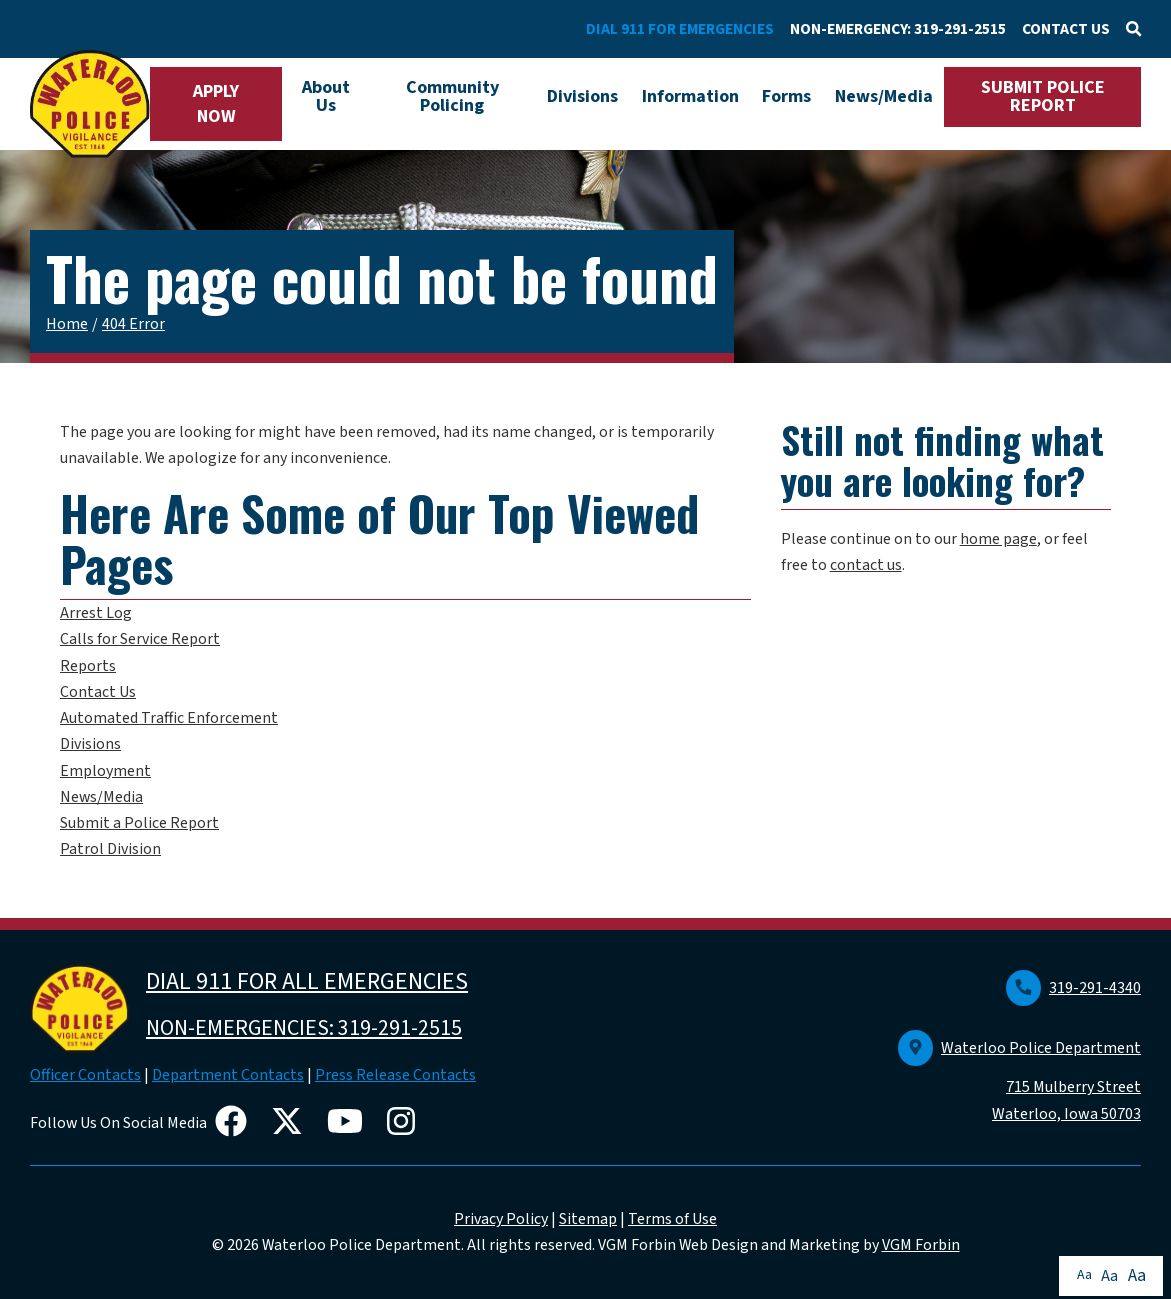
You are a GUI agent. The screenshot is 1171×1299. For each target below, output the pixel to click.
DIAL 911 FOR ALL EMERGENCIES (307, 981)
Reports (88, 666)
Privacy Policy (501, 1219)
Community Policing (452, 96)
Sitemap (588, 1219)
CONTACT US (1066, 29)
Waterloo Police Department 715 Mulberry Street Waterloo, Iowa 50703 (1019, 1081)
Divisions (582, 96)
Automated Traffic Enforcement (169, 718)
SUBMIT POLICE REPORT (1043, 96)
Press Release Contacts (395, 1075)
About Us (326, 96)
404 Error (133, 324)
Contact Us (98, 692)
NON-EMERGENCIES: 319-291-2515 (304, 1028)
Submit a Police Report (139, 823)
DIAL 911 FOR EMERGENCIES (680, 29)
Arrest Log (96, 613)
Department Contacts (228, 1075)
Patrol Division (110, 849)
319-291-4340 (1073, 988)
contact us (866, 565)
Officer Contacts (85, 1075)
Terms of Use (672, 1219)
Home (67, 324)
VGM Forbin (921, 1245)
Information (690, 96)
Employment (105, 771)
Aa (1084, 1275)
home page (998, 539)
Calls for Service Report (140, 639)
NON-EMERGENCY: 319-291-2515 (898, 29)
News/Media (884, 96)
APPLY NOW (216, 104)
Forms (786, 96)
